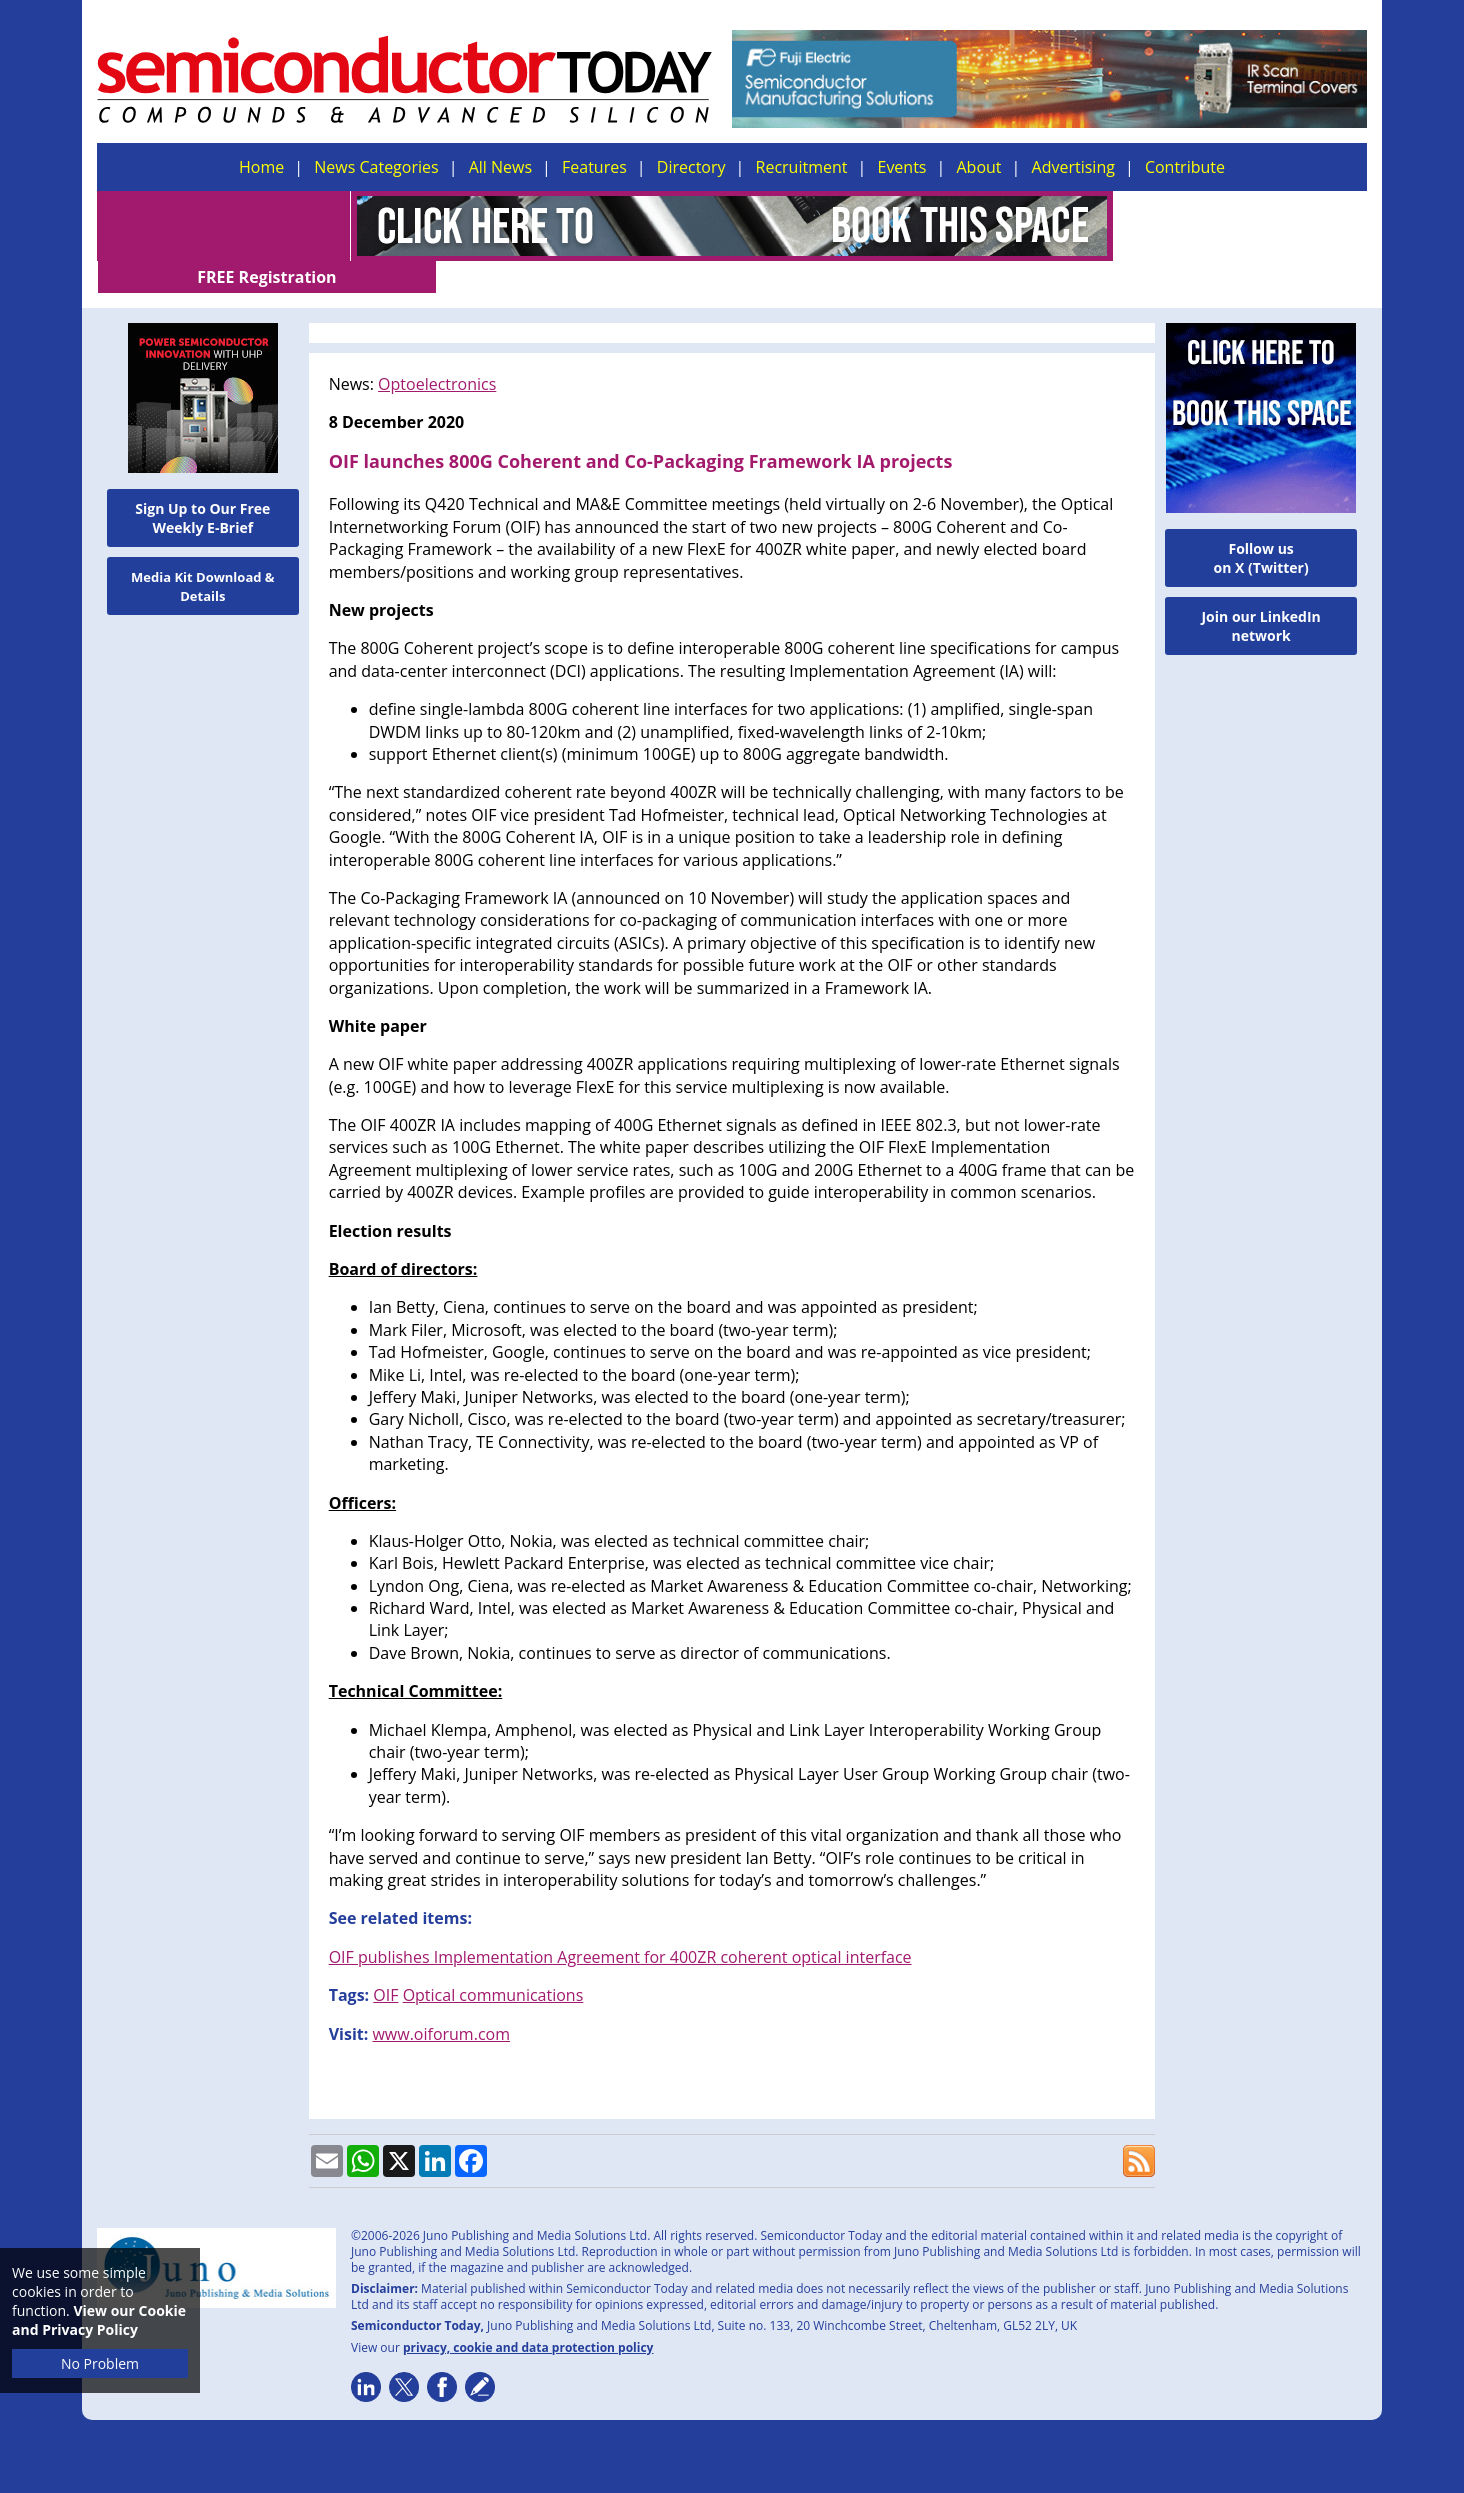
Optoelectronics (437, 352)
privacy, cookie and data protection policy (528, 2315)
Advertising (1073, 167)
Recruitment (802, 167)
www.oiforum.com (441, 2002)
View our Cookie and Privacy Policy (99, 2320)
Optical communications (493, 1963)
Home (261, 167)
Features (594, 167)
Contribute (1185, 167)
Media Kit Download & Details (203, 554)
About (979, 167)
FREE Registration (1240, 226)
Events (901, 167)
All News (500, 167)
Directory (691, 167)
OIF (385, 1963)
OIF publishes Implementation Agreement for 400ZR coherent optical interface (620, 1925)
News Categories (376, 167)
